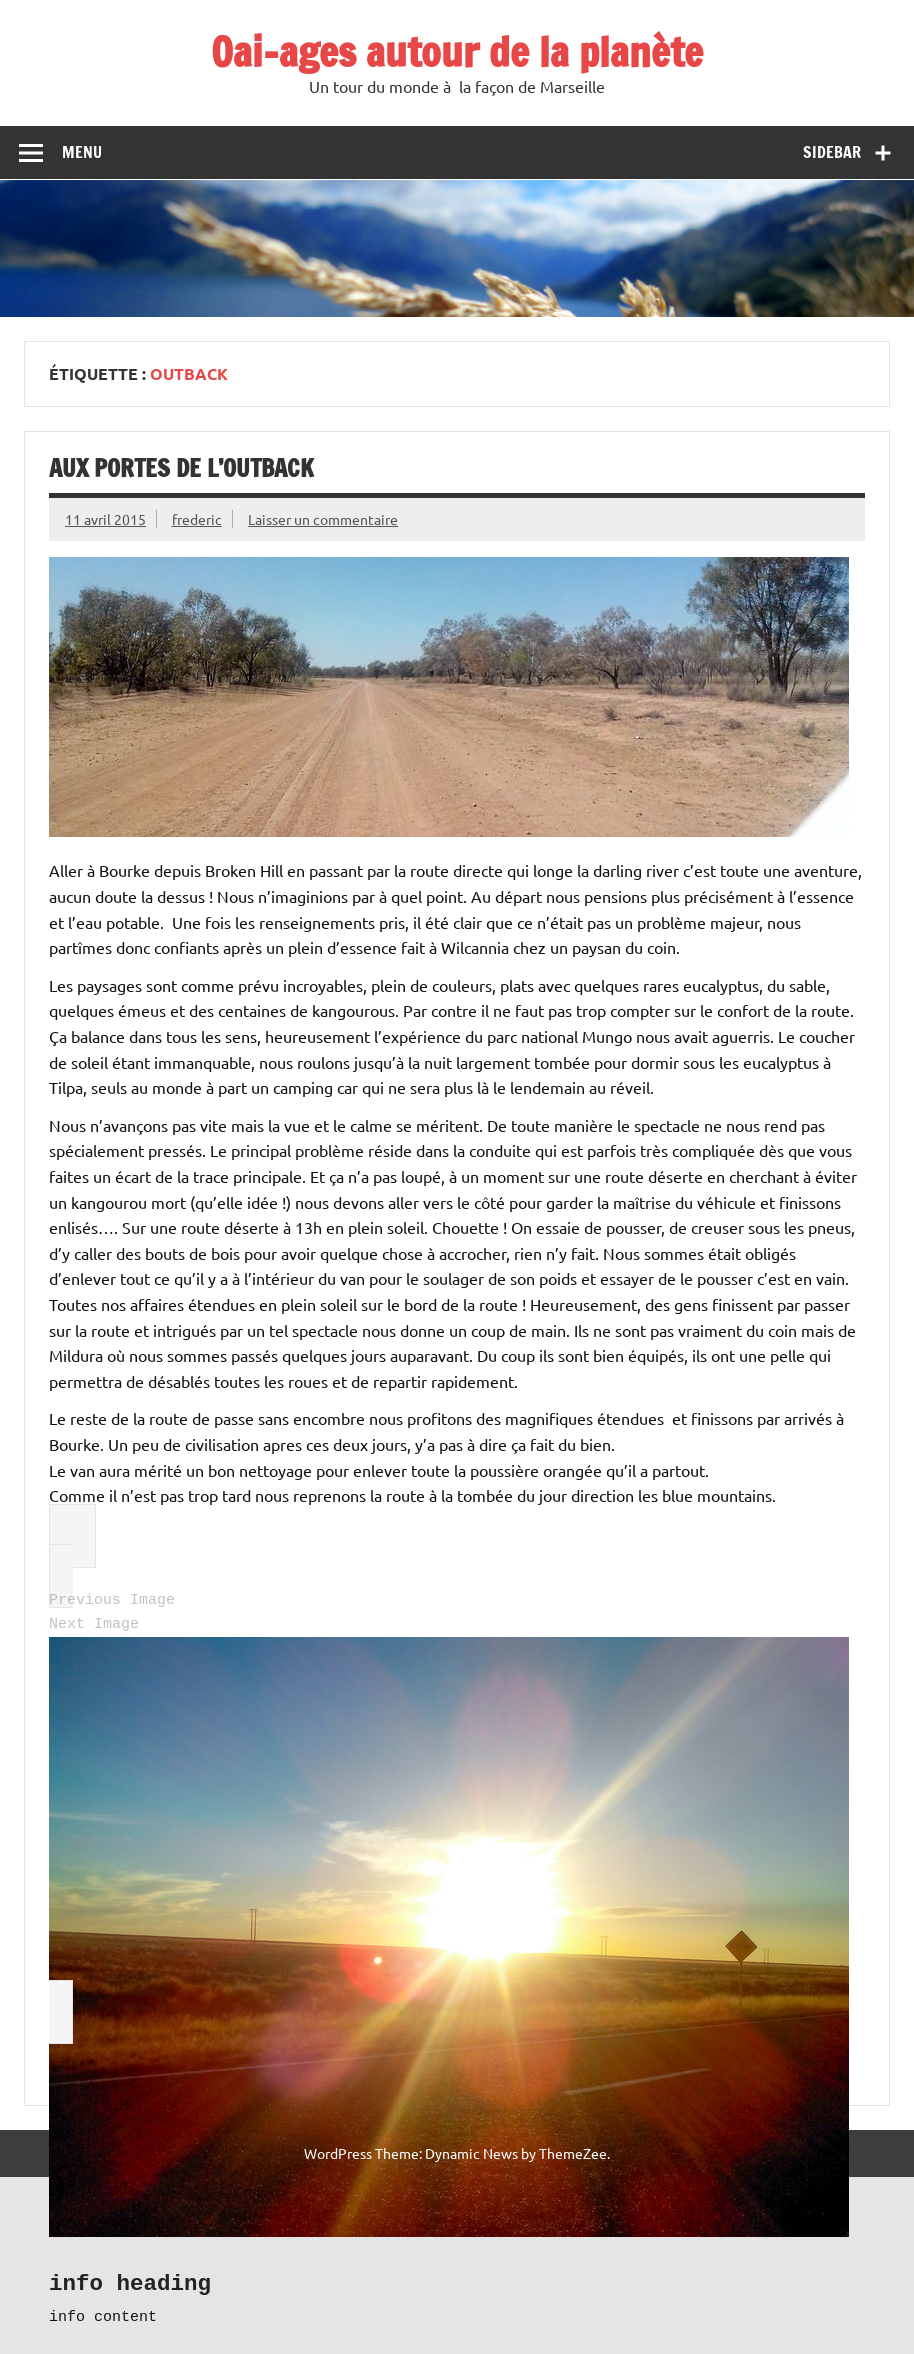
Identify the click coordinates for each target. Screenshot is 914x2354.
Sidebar (832, 152)
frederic (197, 519)
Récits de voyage (116, 2254)
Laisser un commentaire (323, 519)
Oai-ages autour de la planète (457, 51)
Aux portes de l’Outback (181, 468)
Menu (82, 152)
